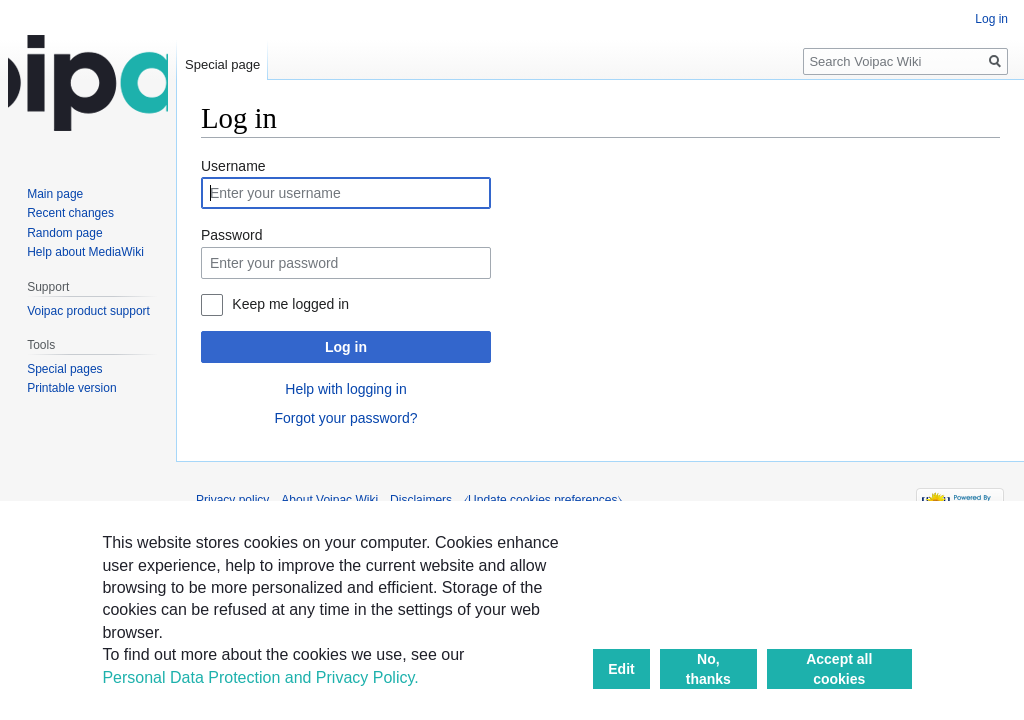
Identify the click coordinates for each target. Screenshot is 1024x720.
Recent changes (70, 213)
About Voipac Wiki (329, 500)
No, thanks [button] (708, 669)
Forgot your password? (345, 418)
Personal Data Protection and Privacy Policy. (260, 677)
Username (233, 166)
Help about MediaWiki (85, 252)
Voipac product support (88, 311)
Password (231, 235)
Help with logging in (345, 389)
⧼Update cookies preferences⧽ (542, 500)
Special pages (64, 369)
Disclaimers (421, 500)
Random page (64, 233)
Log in (346, 347)
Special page (222, 64)
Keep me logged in (290, 304)
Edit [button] (621, 669)
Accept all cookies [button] (839, 669)
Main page (55, 194)
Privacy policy (232, 500)
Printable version (71, 388)
